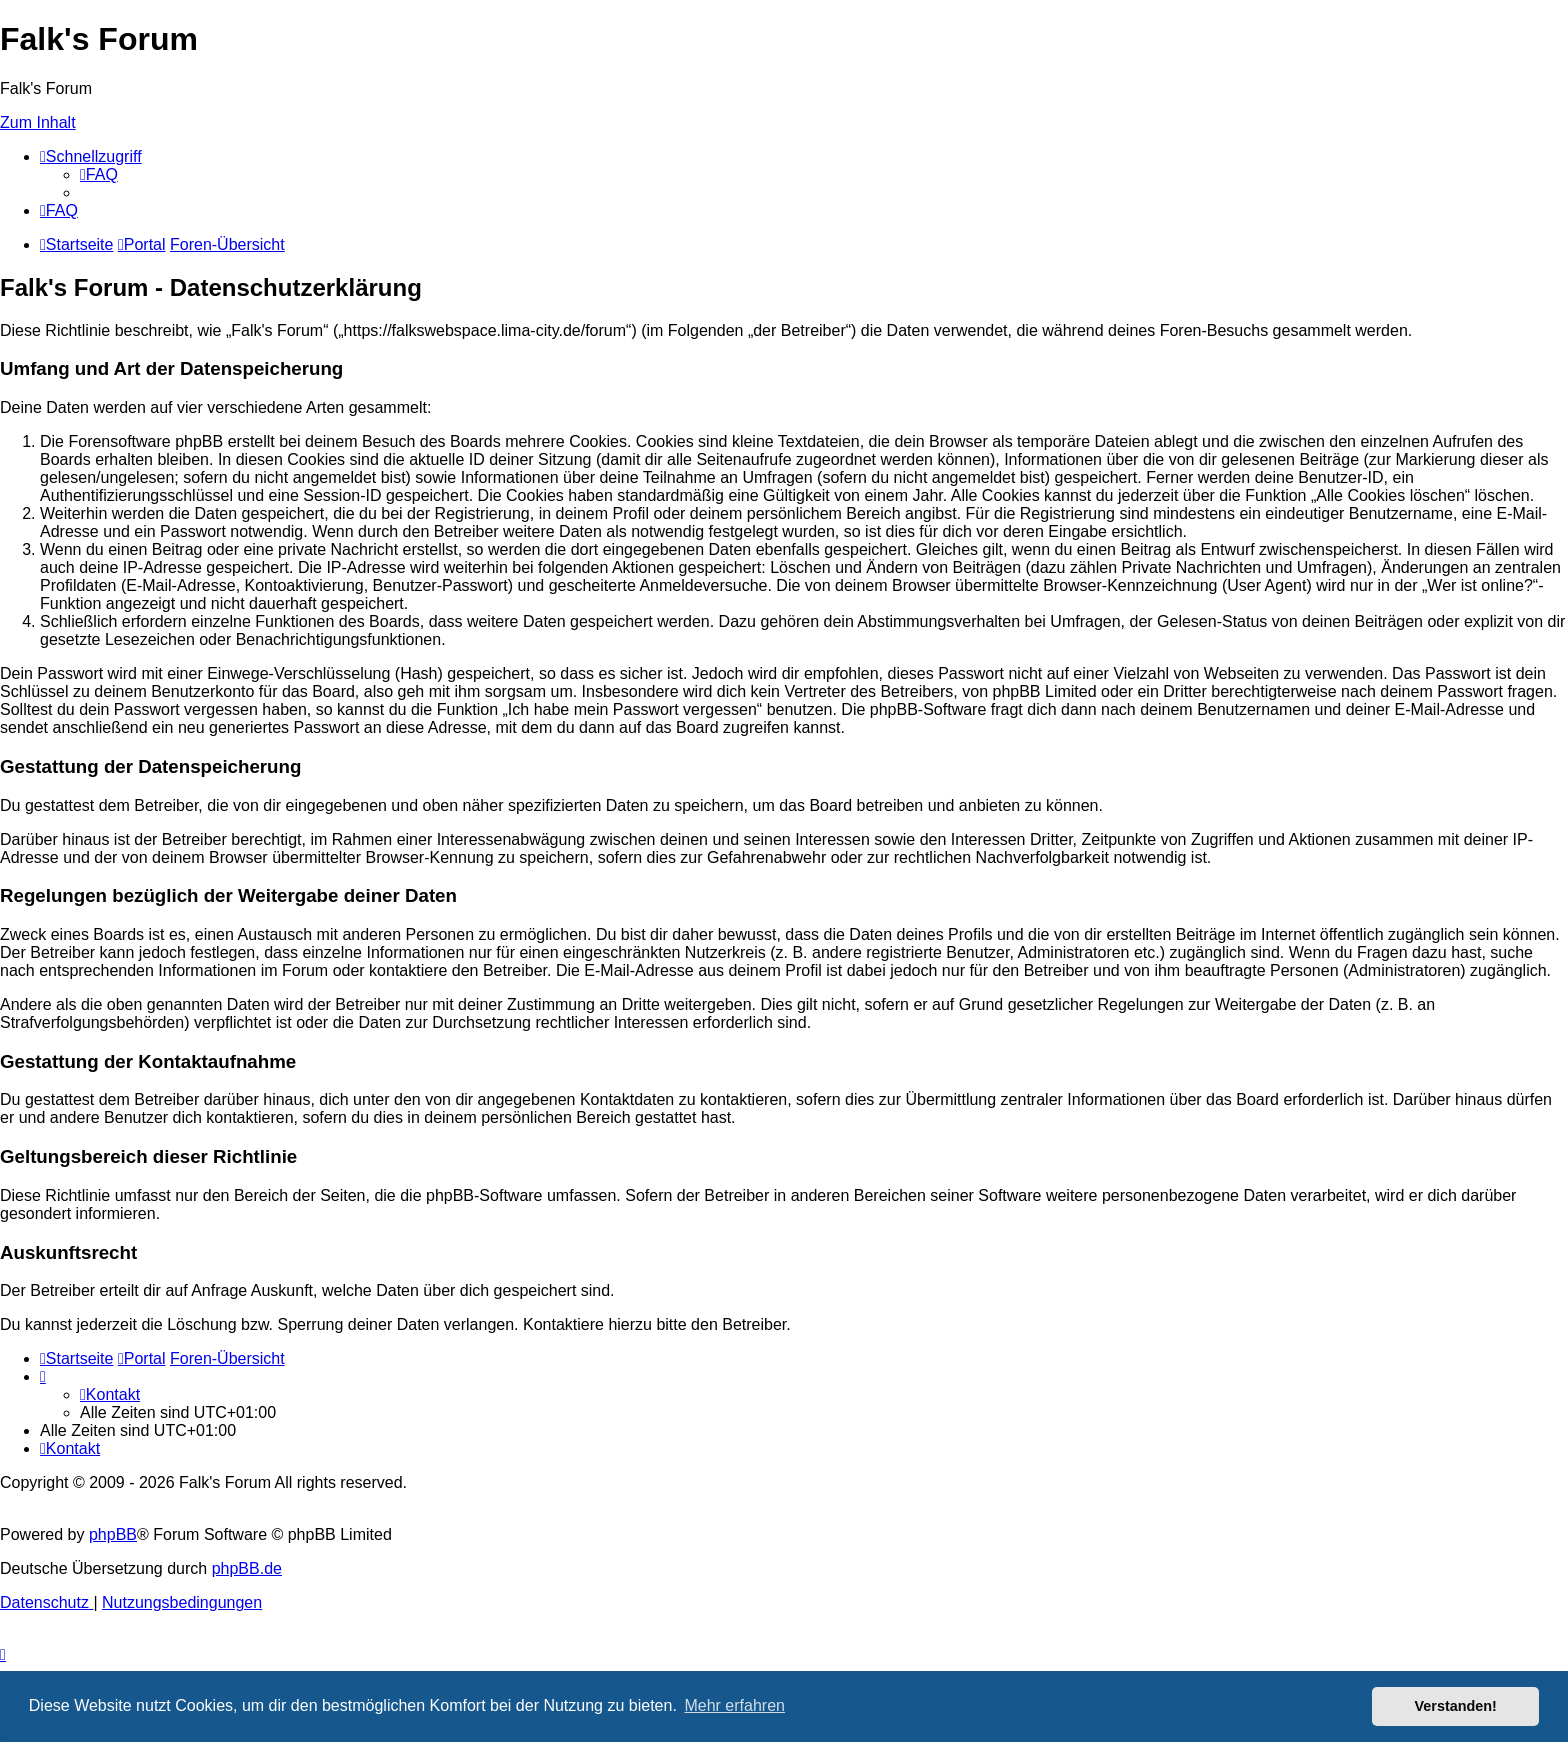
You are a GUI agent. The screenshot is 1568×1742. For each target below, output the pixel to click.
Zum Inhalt (38, 122)
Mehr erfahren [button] (734, 1705)
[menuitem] (99, 174)
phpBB (113, 1534)
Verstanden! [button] (1456, 1706)
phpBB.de (247, 1568)
